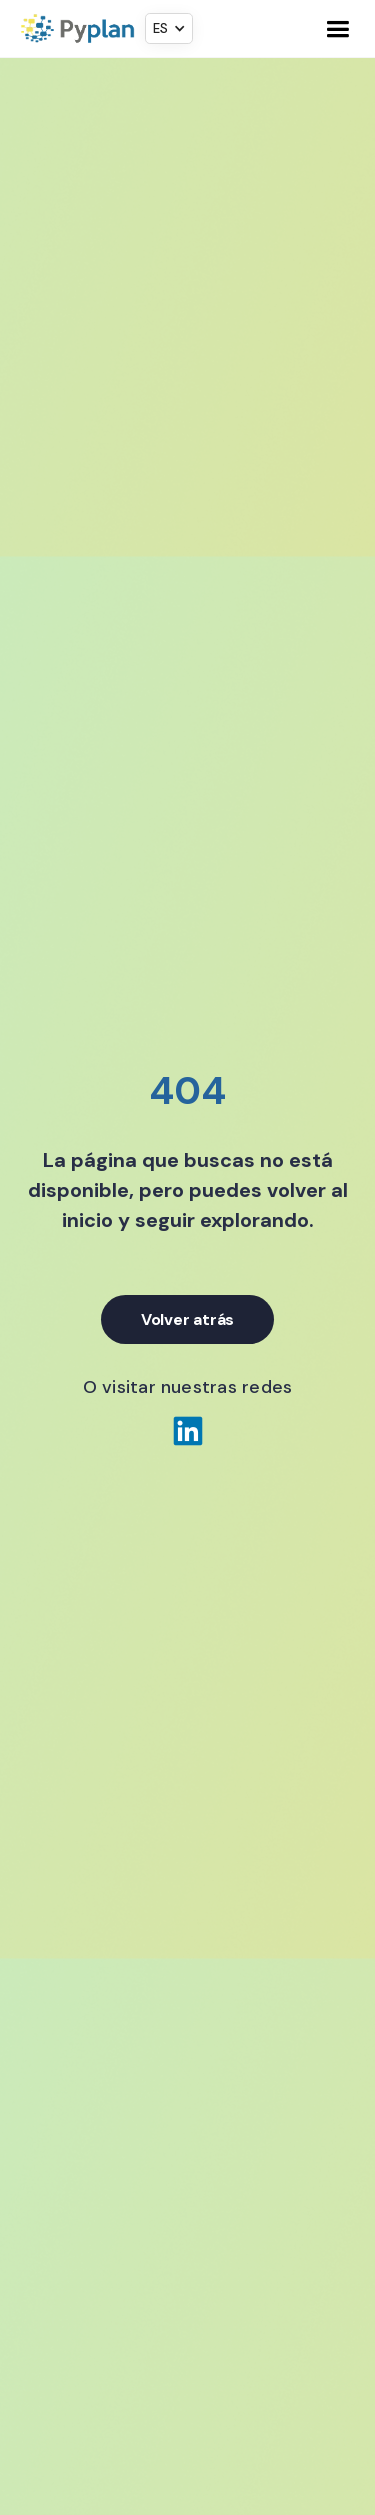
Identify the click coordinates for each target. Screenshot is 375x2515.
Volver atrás (187, 1319)
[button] (169, 28)
